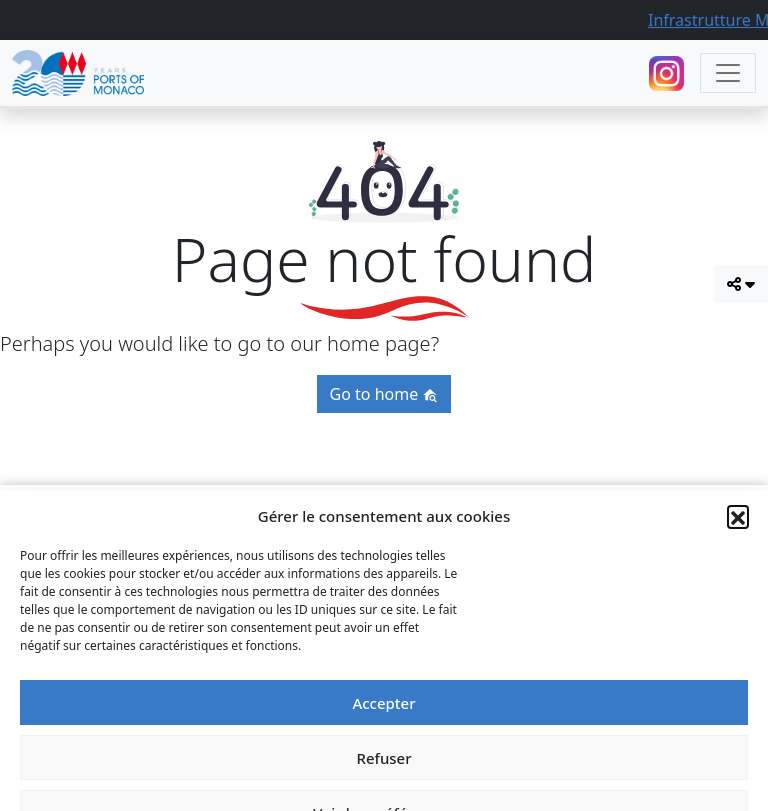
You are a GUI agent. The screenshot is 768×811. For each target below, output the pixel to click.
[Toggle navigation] (728, 73)
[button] (738, 598)
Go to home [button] (384, 394)
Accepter (383, 785)
